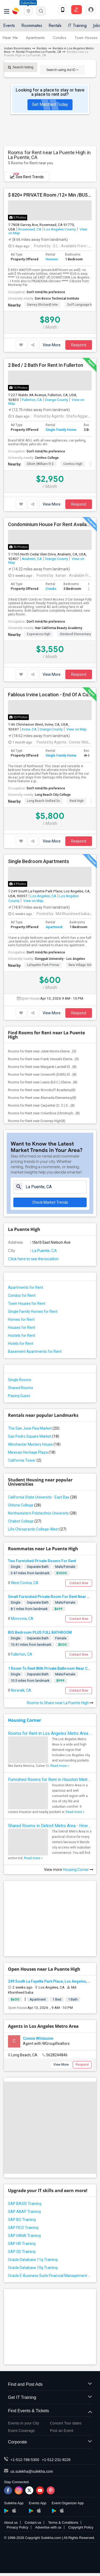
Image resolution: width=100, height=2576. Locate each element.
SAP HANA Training (24, 2235)
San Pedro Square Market (33, 1436)
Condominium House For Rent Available (50, 524)
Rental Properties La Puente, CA (38, 52)
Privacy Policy (17, 2527)
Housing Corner (24, 1720)
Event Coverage (21, 2430)
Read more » (59, 1766)
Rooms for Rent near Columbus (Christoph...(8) (44, 1113)
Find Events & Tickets (50, 2411)
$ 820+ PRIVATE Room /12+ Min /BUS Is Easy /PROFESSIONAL (50, 195)
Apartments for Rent (25, 1287)
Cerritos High (72, 464)
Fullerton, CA (32, 399)
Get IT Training (50, 2397)
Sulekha (16, 11)
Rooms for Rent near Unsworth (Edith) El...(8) (42, 1074)
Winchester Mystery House (34, 1444)
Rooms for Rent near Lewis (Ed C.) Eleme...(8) (42, 1082)
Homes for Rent (21, 1319)
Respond (78, 345)
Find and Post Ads (50, 2384)
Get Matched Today (50, 104)
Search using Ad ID (62, 69)
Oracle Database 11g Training (33, 2259)
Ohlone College (24, 1505)
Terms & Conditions (63, 2522)
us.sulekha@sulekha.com (31, 2471)
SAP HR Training (21, 2243)
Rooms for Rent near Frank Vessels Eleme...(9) (43, 1059)
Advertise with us (48, 2527)
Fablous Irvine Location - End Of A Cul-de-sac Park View (50, 694)
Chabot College (24, 1521)
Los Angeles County (60, 229)
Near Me (10, 38)
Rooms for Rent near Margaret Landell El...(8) (42, 1067)
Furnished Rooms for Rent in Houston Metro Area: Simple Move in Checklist (50, 1779)
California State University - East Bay (42, 1497)
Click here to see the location (33, 1259)
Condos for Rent (21, 1295)
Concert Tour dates (66, 2423)
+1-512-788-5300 (24, 2460)
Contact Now (78, 1583)
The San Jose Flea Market (33, 1428)
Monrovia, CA (21, 1618)
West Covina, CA (24, 1583)
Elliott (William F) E (40, 464)
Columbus (28, 2)
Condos (59, 38)
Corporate (50, 2442)
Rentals (55, 25)
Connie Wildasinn (38, 2038)
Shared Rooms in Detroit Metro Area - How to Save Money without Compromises (50, 1825)
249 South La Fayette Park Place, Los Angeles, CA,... (52, 1981)
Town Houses (86, 38)
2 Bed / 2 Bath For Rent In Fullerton (45, 365)
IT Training (77, 25)
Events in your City (23, 2423)
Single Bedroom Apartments (38, 861)
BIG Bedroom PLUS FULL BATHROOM (40, 1632)
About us (11, 2522)
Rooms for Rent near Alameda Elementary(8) (42, 1098)
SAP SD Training (21, 2251)
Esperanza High (38, 634)
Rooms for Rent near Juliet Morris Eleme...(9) (42, 1051)
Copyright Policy (80, 2527)
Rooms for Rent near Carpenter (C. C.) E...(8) (41, 1105)
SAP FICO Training (23, 2227)
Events (9, 25)
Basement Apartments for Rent (35, 1351)
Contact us (33, 2522)
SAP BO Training (22, 2219)
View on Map (76, 729)
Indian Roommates (17, 48)
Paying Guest (19, 1396)
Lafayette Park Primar (43, 965)
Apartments (35, 38)
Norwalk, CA (20, 1690)
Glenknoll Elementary (75, 634)
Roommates (31, 25)
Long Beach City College (53, 795)
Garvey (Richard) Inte (42, 305)
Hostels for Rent (21, 1335)
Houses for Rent (21, 1327)
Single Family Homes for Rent (33, 1311)
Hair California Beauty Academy (58, 628)
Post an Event (61, 2430)
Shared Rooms (20, 1388)
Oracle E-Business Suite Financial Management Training (50, 2275)
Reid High (77, 801)
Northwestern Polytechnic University (42, 1513)
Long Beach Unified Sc (43, 801)
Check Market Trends (50, 1202)
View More (52, 345)
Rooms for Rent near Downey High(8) (36, 1121)
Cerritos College (47, 458)
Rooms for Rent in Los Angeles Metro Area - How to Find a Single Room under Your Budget (50, 1733)
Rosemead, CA (29, 229)
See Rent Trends (27, 175)
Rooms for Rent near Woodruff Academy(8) (41, 1090)
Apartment (54, 927)
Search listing (20, 67)
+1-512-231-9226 (56, 2460)
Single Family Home (61, 430)
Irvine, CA (29, 729)
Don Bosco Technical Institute (57, 298)
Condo (51, 589)
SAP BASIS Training (24, 2203)
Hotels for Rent (20, 1343)
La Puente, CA (44, 1250)
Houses (52, 259)
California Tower (24, 1460)
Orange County (56, 399)
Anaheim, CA (32, 558)
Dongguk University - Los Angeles (60, 959)
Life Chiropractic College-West (37, 1529)
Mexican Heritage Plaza (31, 1452)
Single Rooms (19, 1380)
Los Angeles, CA (43, 896)
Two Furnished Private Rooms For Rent (42, 1561)
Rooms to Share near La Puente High (60, 1703)
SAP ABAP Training (24, 2211)
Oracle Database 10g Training (33, 2267)
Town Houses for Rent (26, 1303)
